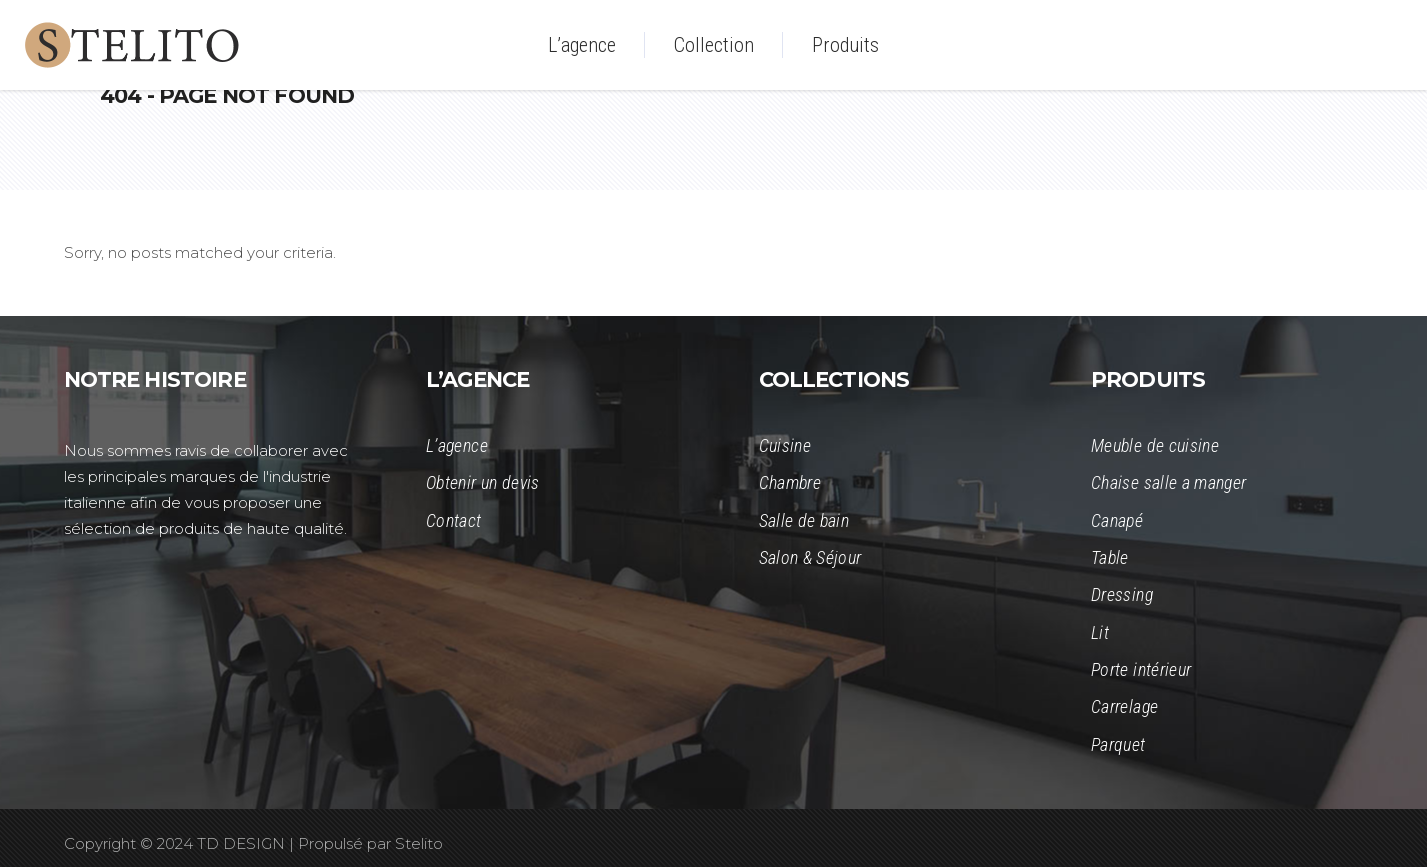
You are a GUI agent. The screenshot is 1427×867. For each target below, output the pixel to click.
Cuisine (785, 445)
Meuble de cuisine (1155, 445)
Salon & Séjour (810, 557)
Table (1110, 557)
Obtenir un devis (483, 482)
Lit (1100, 632)
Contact (454, 520)
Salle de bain (804, 520)
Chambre (790, 482)
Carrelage (1124, 706)
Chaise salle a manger (1169, 482)
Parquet (1118, 744)
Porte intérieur (1141, 669)
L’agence (457, 445)
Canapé (1117, 520)
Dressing (1122, 594)
